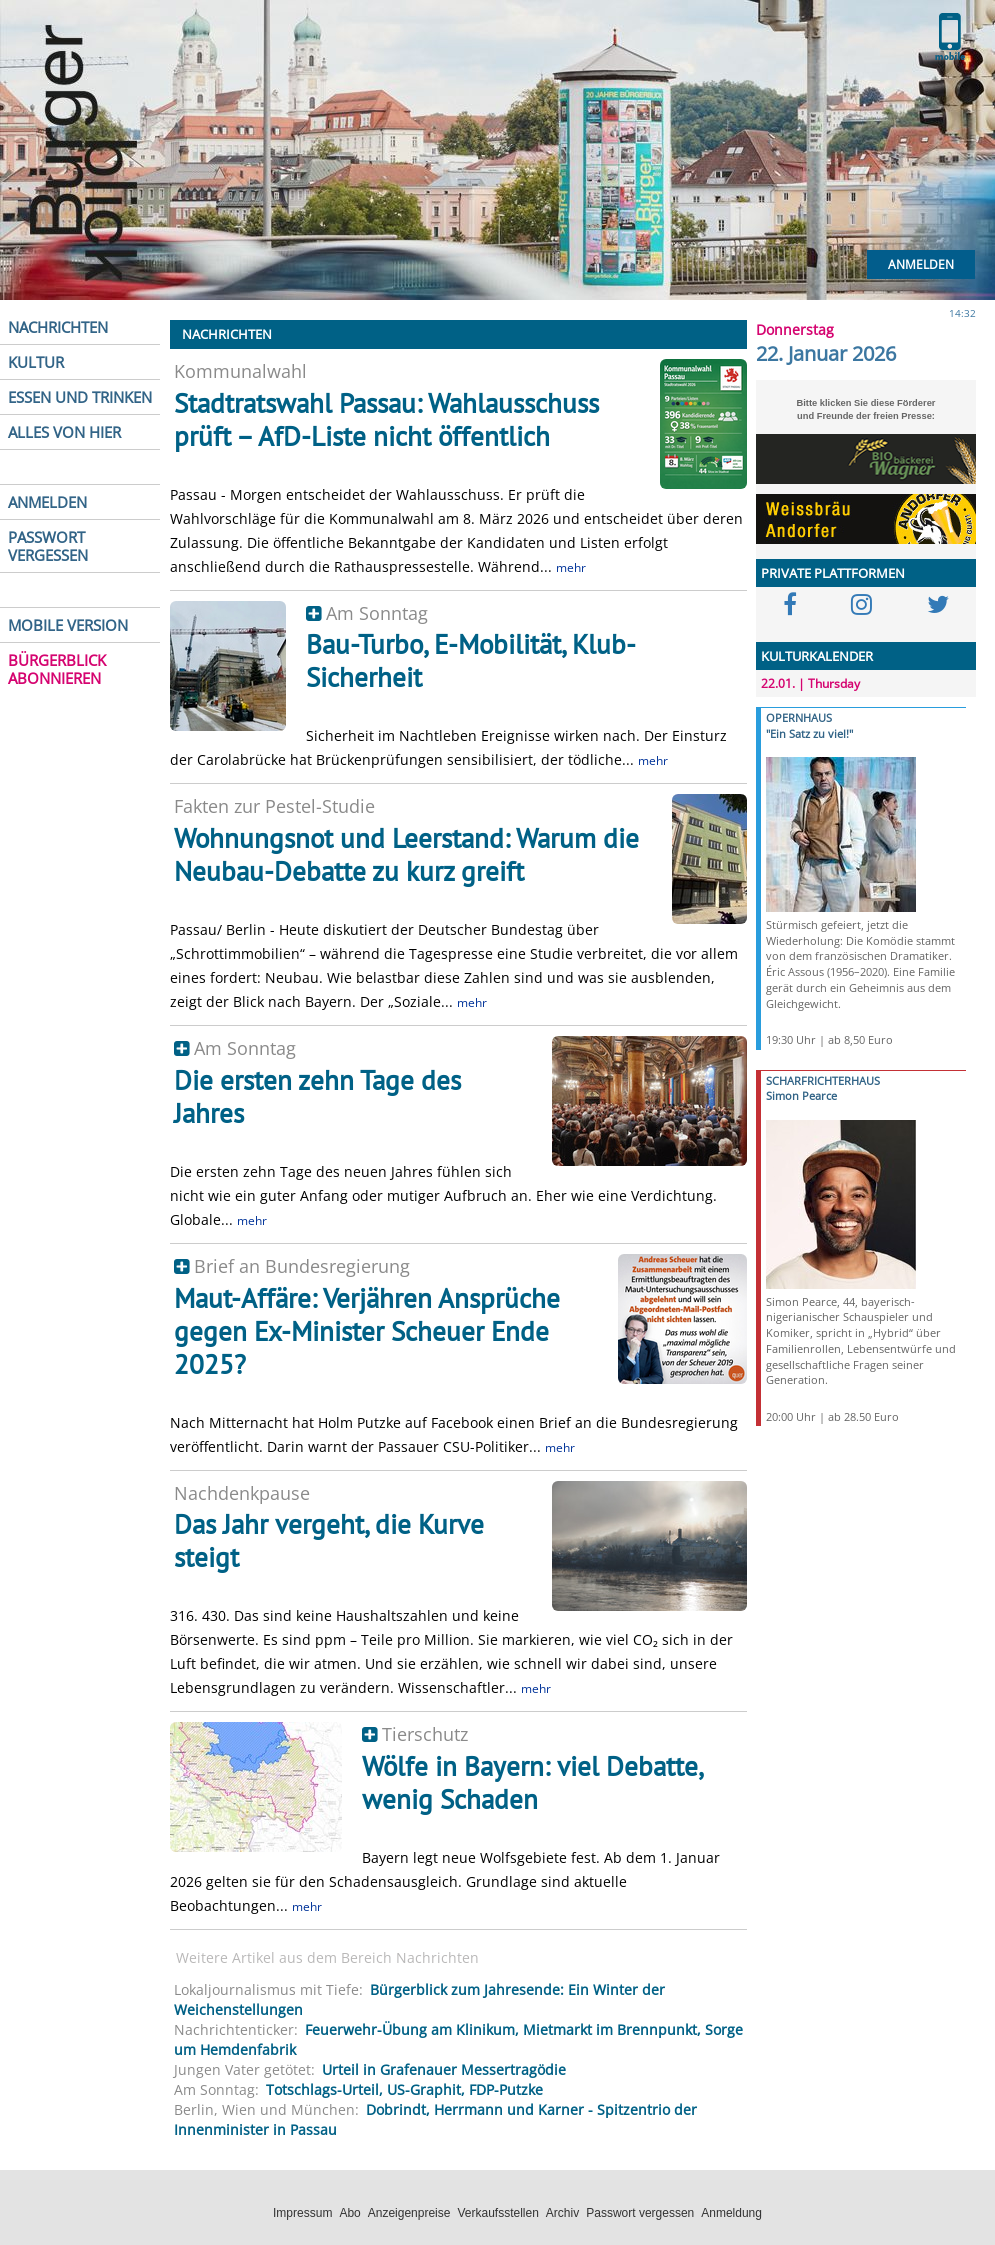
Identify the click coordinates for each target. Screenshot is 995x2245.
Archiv (562, 2213)
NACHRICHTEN (58, 327)
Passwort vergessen (640, 2213)
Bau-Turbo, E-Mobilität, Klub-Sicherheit (471, 660)
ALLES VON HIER (64, 432)
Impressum (302, 2213)
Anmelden (921, 264)
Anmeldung (731, 2213)
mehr (571, 567)
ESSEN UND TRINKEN (80, 397)
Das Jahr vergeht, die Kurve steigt (329, 1540)
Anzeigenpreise (409, 2213)
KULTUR (36, 362)
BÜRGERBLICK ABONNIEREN (57, 669)
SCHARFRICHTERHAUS (823, 1080)
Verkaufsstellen (497, 2213)
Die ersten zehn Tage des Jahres (317, 1096)
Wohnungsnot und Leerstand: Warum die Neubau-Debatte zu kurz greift (406, 854)
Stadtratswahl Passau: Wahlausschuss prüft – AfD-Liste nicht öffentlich (386, 419)
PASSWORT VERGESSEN (48, 546)
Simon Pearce (801, 1095)
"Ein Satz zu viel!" (809, 733)
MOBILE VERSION (68, 625)
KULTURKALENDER (817, 656)
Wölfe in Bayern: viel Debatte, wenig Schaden (532, 1782)
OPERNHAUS (799, 717)
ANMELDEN (47, 502)
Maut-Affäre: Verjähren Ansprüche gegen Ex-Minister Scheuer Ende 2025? (367, 1331)
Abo (349, 2213)
